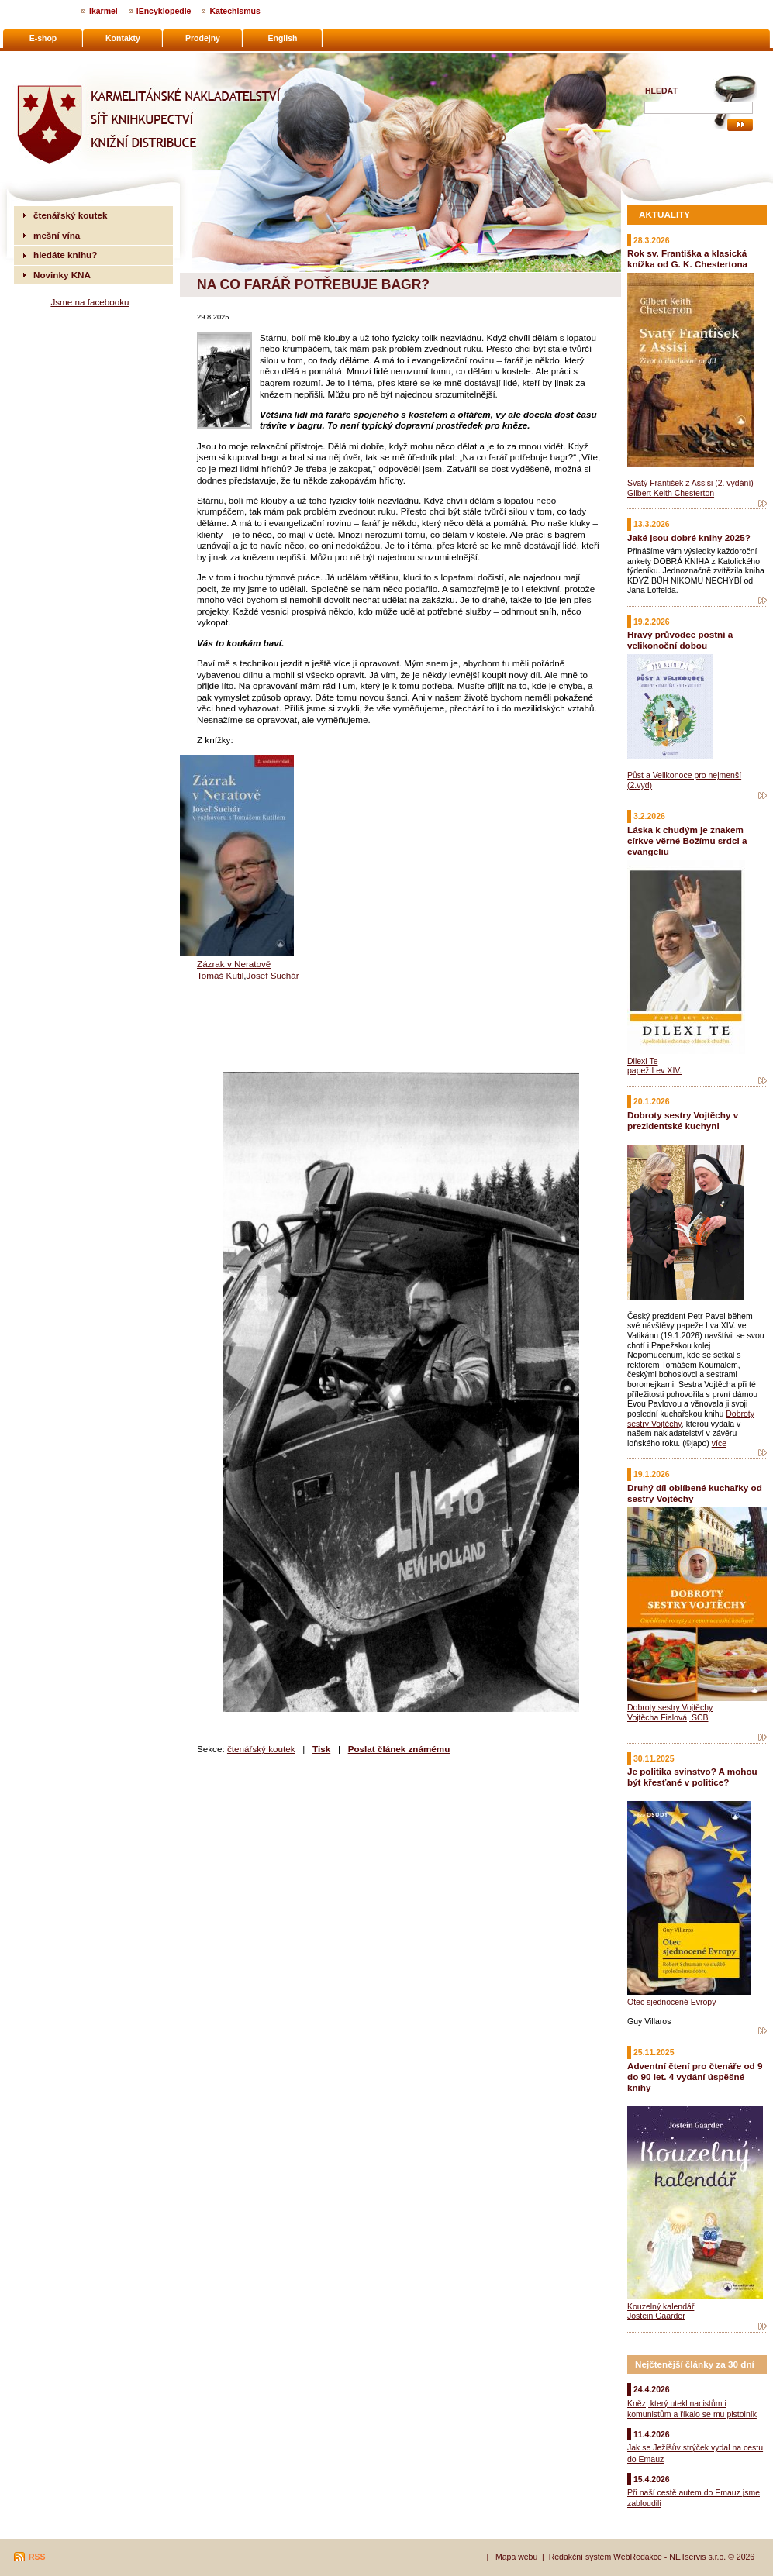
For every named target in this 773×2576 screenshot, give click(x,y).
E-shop (43, 38)
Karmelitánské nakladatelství (74, 59)
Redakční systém (580, 2556)
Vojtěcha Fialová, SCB (667, 1717)
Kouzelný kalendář (660, 2306)
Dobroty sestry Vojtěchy (670, 1707)
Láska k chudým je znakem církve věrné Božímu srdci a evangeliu (687, 840)
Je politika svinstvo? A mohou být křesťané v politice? (692, 1776)
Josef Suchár (273, 975)
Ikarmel (103, 10)
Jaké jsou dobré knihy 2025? (689, 537)
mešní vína (56, 235)
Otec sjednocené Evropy (671, 2001)
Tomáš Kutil (220, 975)
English (283, 38)
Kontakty (122, 38)
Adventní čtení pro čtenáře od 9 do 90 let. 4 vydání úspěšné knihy (694, 2076)
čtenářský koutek (261, 1749)
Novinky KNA (62, 275)
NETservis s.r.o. (697, 2556)
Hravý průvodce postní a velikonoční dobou (680, 639)
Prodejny (202, 38)
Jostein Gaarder (656, 2315)
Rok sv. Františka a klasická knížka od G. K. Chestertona (687, 258)
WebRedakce (637, 2556)
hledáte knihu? (65, 255)
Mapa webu (516, 2556)
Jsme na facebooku (89, 302)
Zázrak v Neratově (234, 964)
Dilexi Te (642, 1061)
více (719, 1443)
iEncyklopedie (164, 10)
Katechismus (234, 10)
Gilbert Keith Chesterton (670, 493)
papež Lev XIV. (654, 1070)
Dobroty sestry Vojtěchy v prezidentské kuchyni (682, 1120)
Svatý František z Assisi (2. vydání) (690, 482)
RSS (37, 2556)
